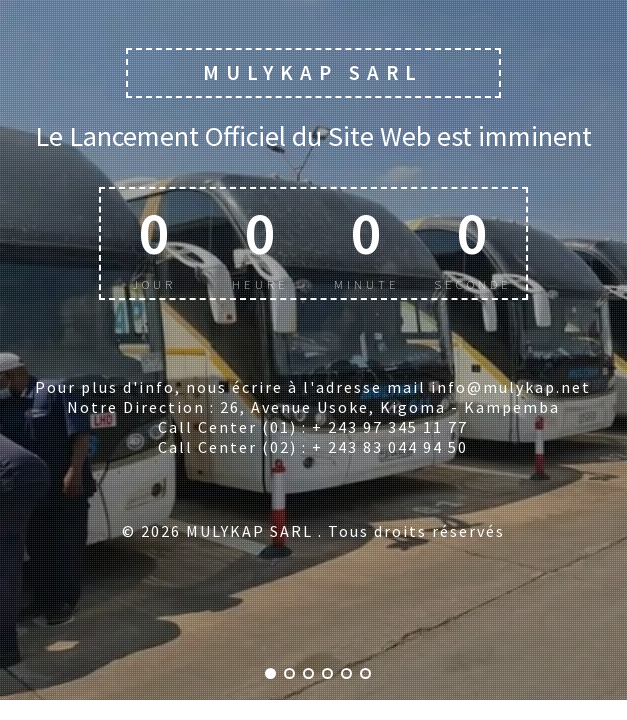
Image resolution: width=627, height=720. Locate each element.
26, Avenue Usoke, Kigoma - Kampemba (390, 407)
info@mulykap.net (511, 387)
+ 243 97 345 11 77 (390, 427)
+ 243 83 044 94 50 (390, 447)
